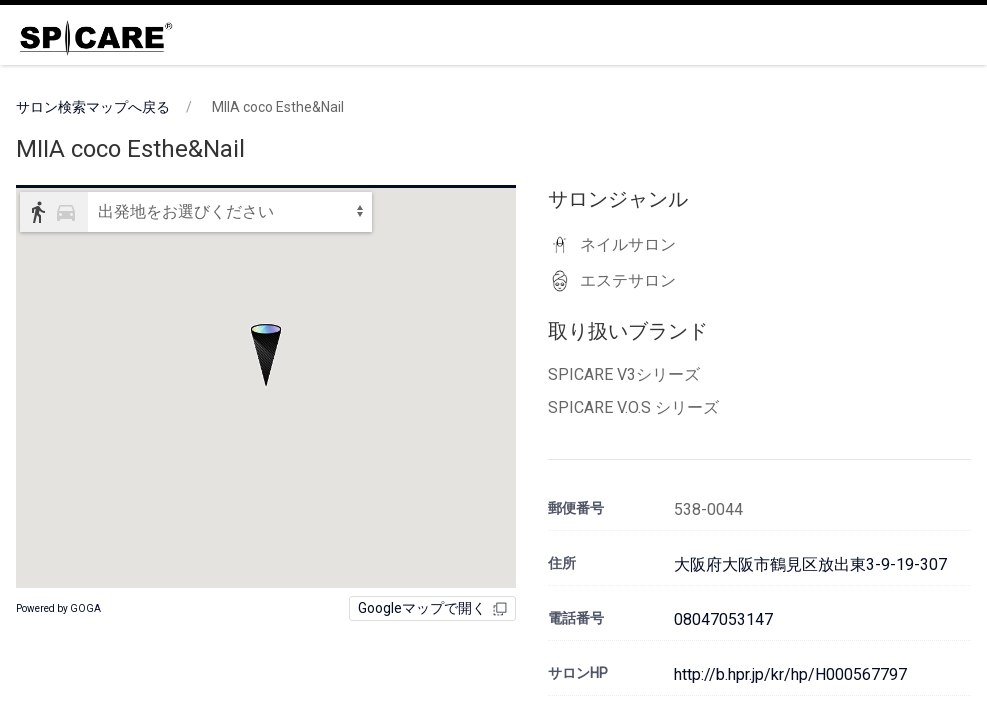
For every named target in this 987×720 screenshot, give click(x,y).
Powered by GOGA (58, 608)
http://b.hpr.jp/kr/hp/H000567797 (790, 674)
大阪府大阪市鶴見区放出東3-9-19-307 (810, 564)
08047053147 (723, 619)
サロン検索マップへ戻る (93, 107)
